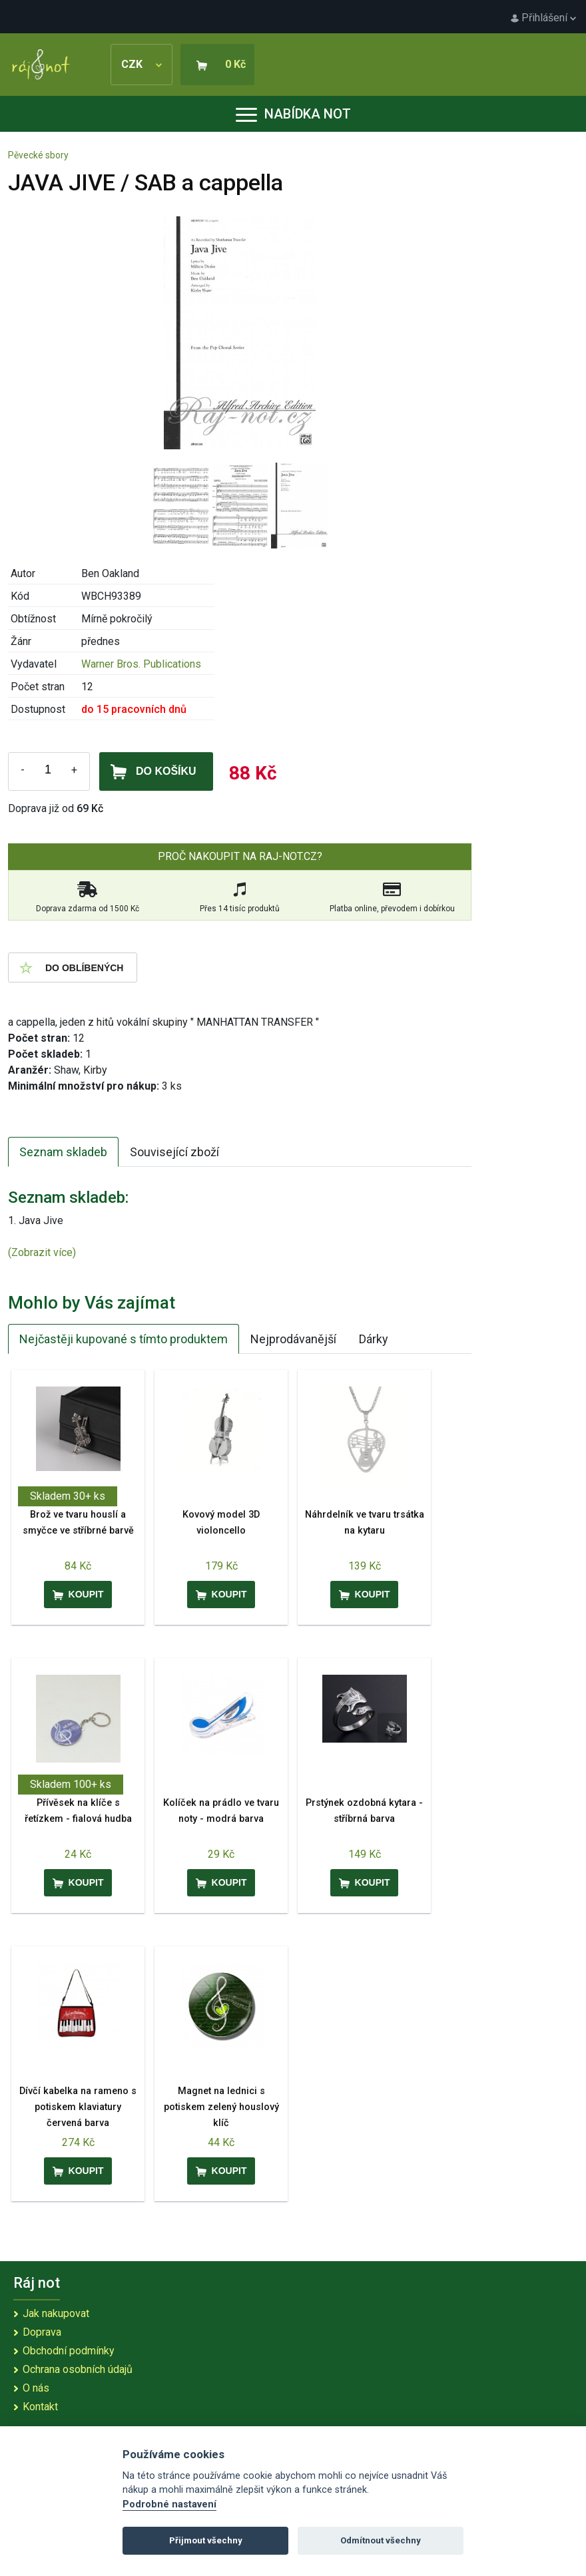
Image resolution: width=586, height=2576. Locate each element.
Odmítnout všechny (380, 2540)
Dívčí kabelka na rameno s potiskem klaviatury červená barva (78, 2107)
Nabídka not (293, 114)
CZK (141, 64)
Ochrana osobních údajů (78, 2369)
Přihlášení (543, 17)
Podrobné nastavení (169, 2504)
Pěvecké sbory (38, 155)
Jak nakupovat (56, 2313)
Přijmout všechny (205, 2540)
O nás (36, 2388)
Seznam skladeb (63, 1152)
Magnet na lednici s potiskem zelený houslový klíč (221, 2107)
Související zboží (174, 1152)
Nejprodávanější (293, 1339)
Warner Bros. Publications (141, 664)
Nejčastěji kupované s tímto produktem (123, 1339)
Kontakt (40, 2406)
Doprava (42, 2332)
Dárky (373, 1339)
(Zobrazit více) (42, 1252)
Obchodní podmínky (69, 2350)
